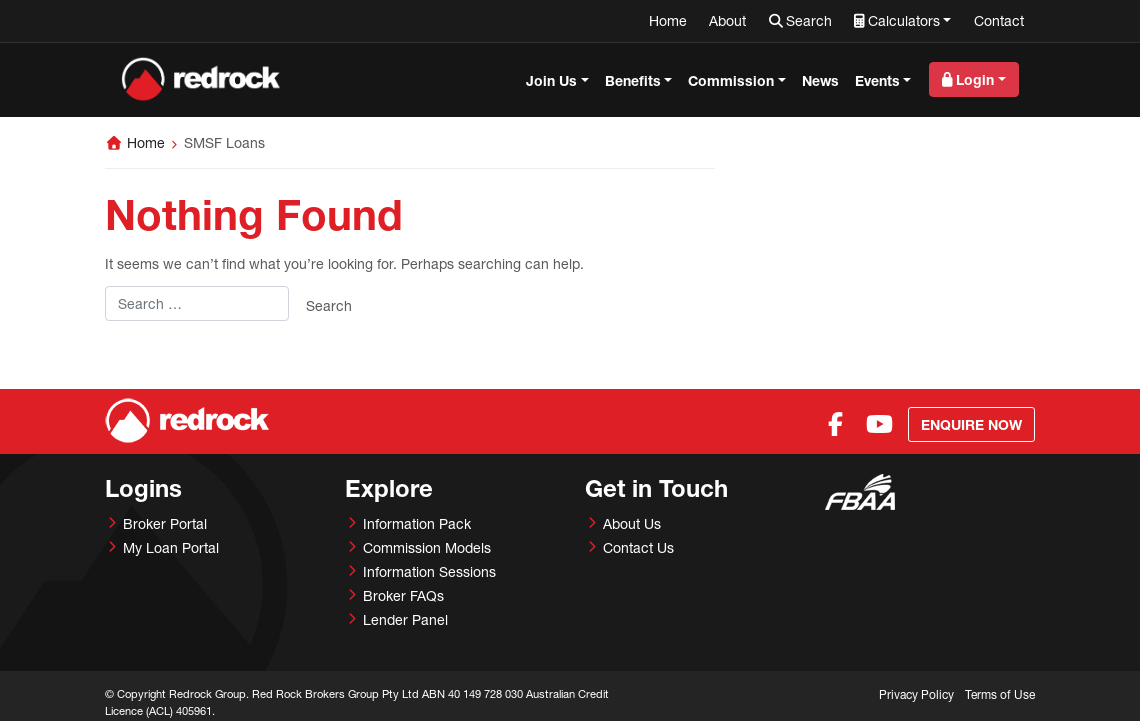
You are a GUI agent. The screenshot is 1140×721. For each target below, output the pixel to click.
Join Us (551, 80)
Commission (731, 80)
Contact (999, 20)
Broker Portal (165, 523)
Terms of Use (1000, 694)
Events (877, 80)
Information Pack (417, 523)
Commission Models (427, 547)
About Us (632, 523)
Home (668, 20)
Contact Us (638, 547)
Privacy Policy (916, 694)
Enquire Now (971, 424)
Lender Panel (405, 619)
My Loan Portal (171, 547)
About (727, 20)
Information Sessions (429, 571)
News (820, 80)
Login (975, 79)
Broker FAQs (403, 595)
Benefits (633, 80)
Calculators (904, 20)
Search (809, 20)
